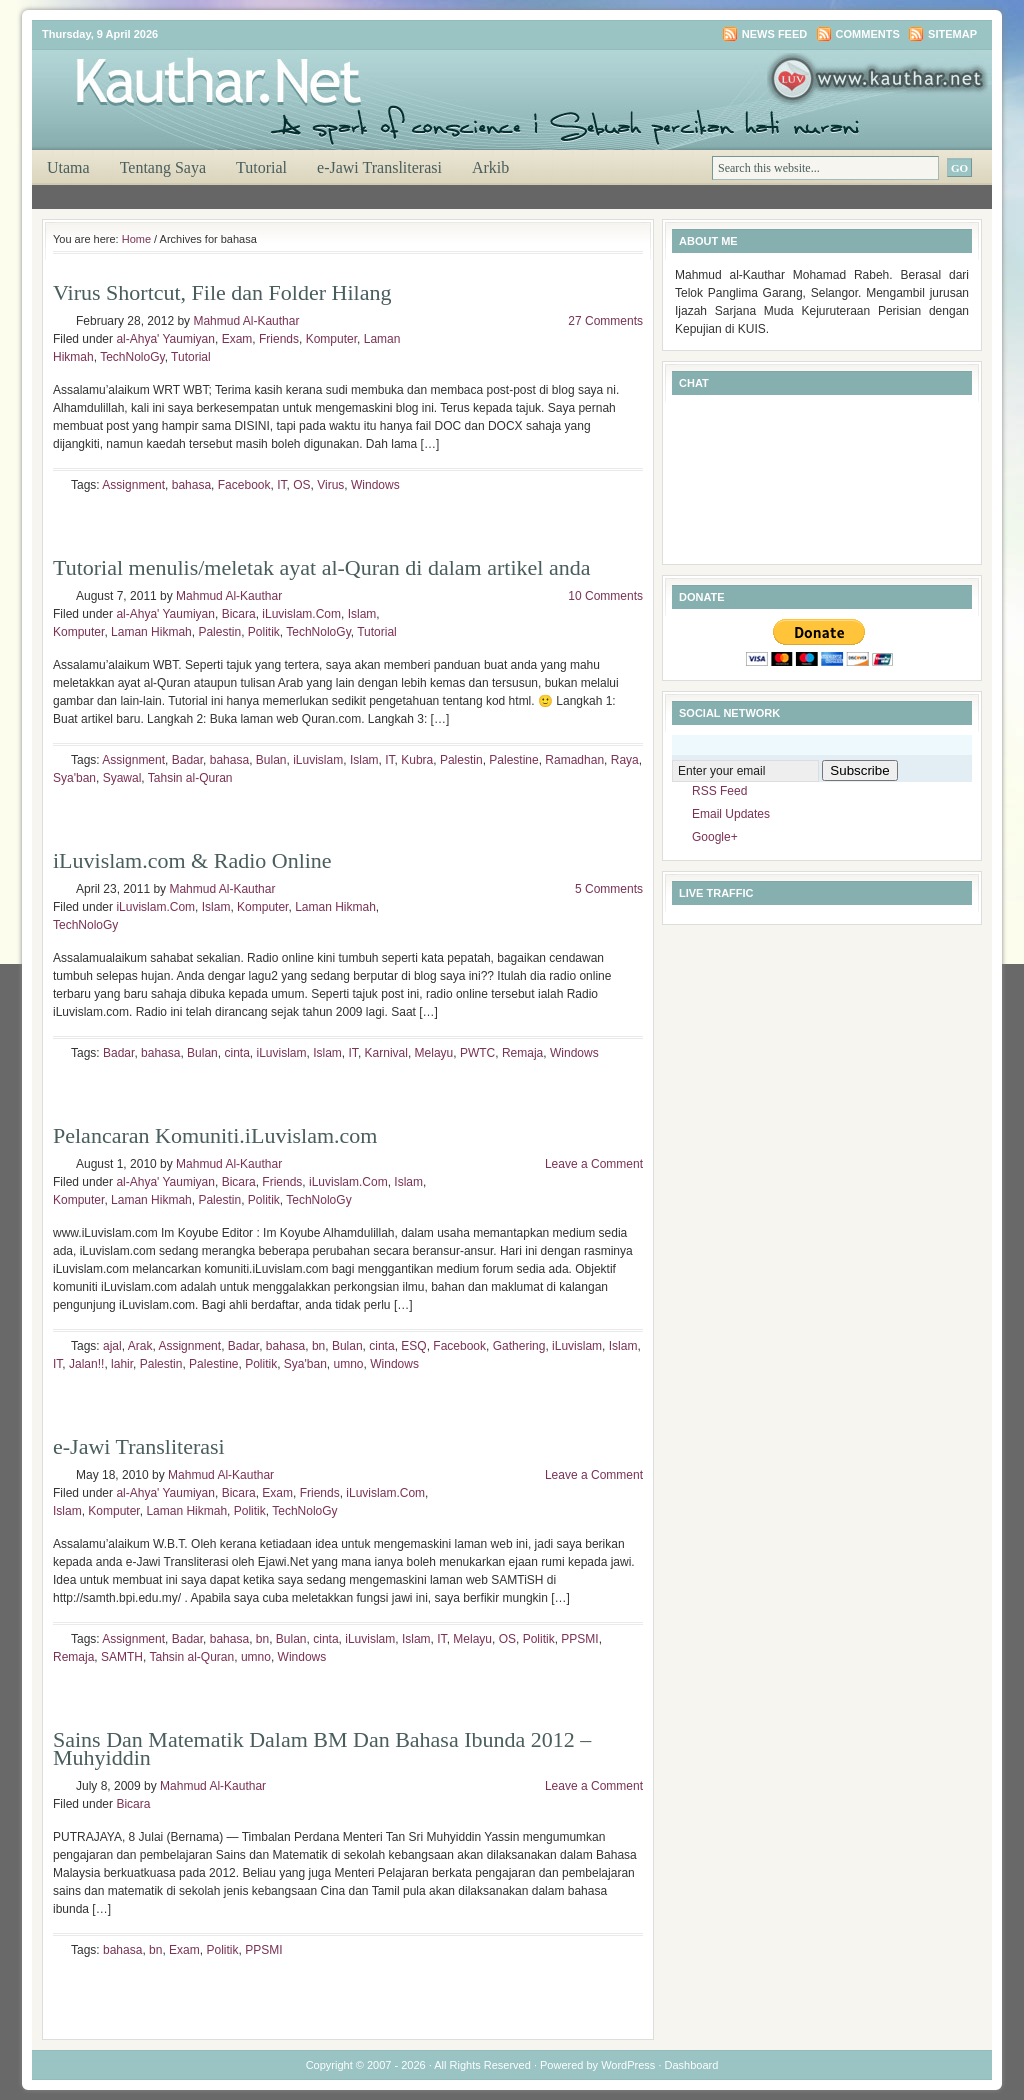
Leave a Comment (594, 1164)
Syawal (122, 778)
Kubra (417, 760)
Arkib (490, 167)
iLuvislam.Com (301, 614)
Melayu (434, 1053)
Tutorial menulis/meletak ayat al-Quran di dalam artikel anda (321, 567)
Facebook (244, 485)
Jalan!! (86, 1364)
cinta (236, 1053)
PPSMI (579, 1639)
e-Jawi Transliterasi (379, 167)
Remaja (522, 1053)
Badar (187, 760)
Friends (279, 339)
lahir (122, 1364)
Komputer (331, 339)
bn (318, 1346)
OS (301, 485)
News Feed (774, 34)
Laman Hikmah (151, 632)
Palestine (513, 760)
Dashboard (692, 2065)
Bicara (239, 614)
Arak (140, 1346)
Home (136, 239)
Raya (625, 760)
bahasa (191, 485)
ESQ (413, 1346)
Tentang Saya (163, 167)
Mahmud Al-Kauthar (246, 321)
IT (281, 485)
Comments (868, 34)
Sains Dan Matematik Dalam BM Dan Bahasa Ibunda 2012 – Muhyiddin (322, 1748)
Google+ (715, 837)
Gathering (519, 1346)
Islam (362, 614)
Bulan (271, 760)
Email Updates (731, 814)
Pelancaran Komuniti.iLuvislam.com (215, 1135)
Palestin (219, 632)
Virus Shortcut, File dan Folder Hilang (222, 292)
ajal (112, 1346)
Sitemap (952, 34)
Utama (68, 167)
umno (349, 1364)
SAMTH (122, 1657)
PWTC (477, 1053)
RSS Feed (719, 791)
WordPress (628, 2065)
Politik (264, 632)
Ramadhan (574, 760)
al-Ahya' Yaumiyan (165, 339)
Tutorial (261, 167)
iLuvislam (318, 760)
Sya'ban (74, 778)
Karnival (386, 1053)
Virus (330, 485)
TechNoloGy (132, 357)
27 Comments (605, 321)
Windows (375, 485)
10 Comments (605, 596)
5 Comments (609, 889)
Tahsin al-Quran (190, 778)
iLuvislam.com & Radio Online (192, 860)
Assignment (133, 485)
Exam (237, 339)
